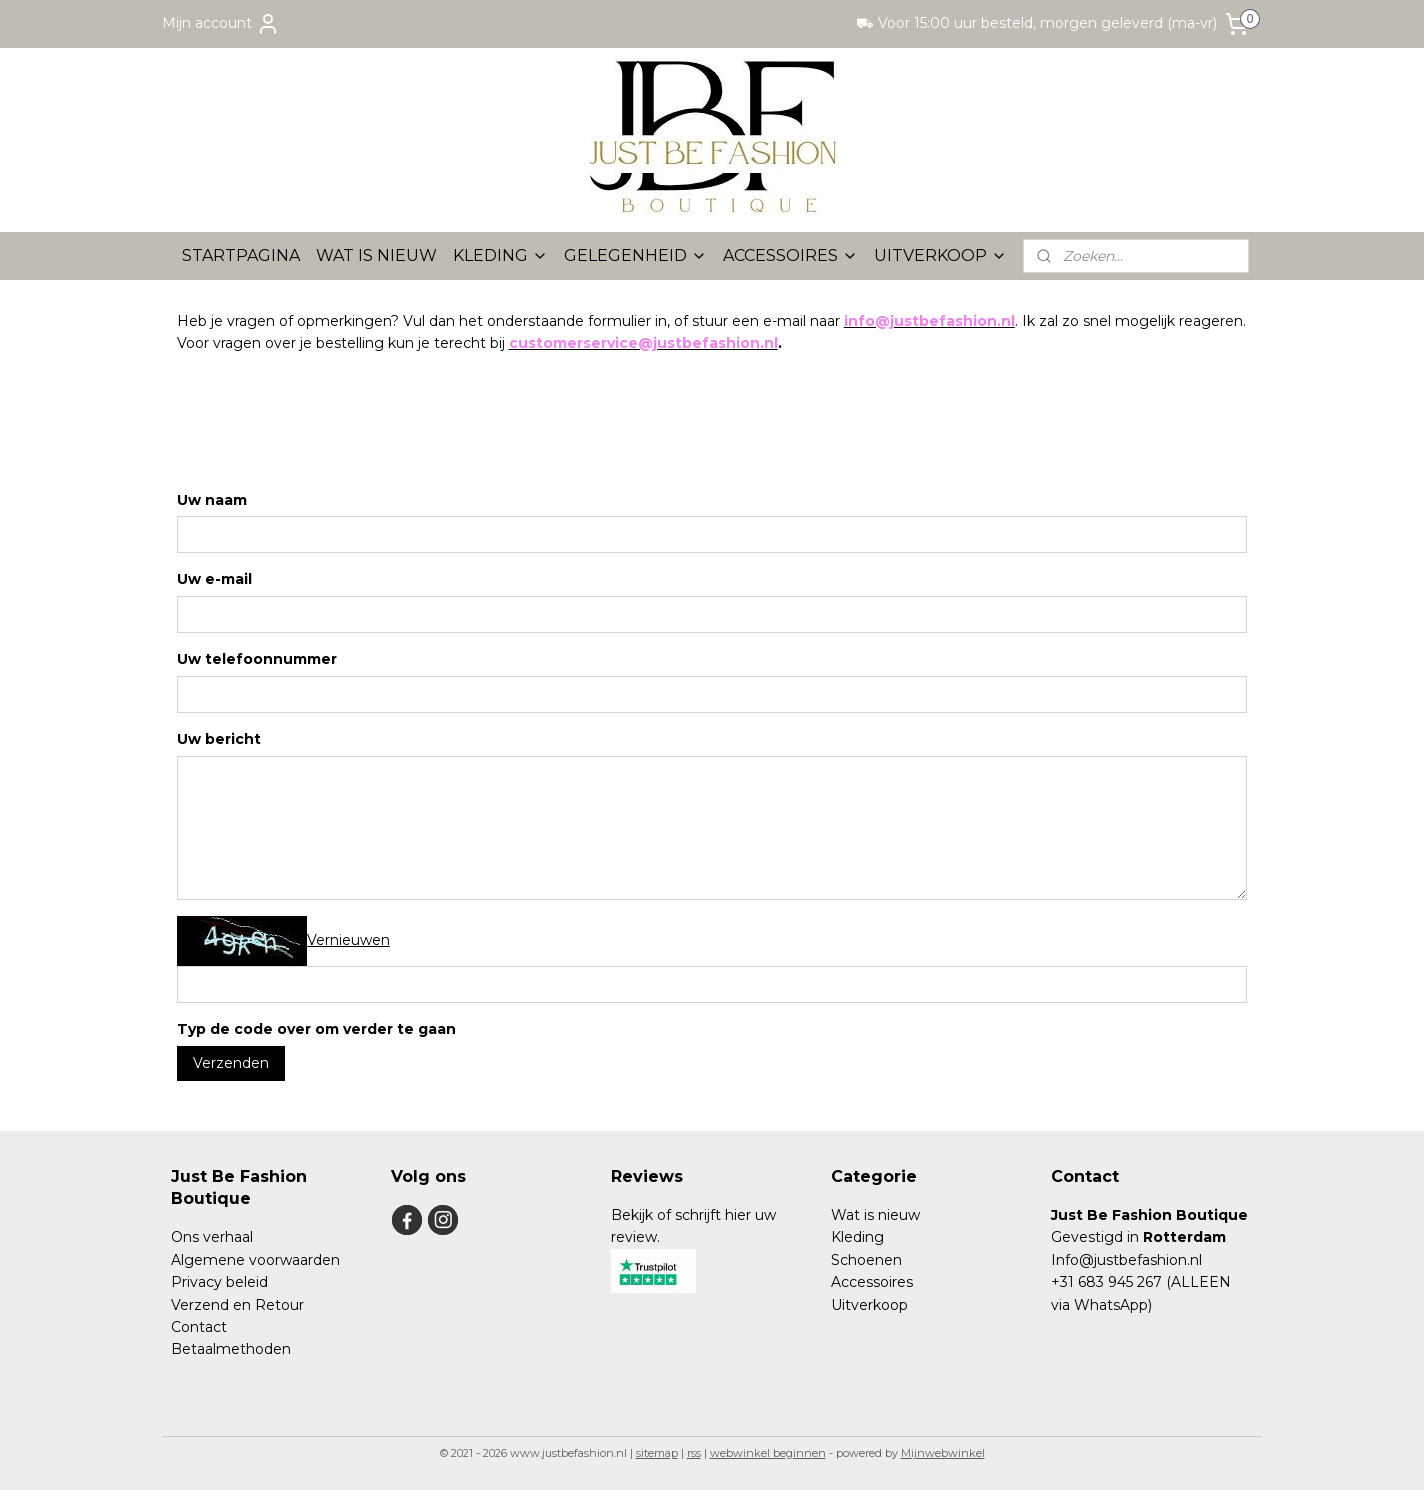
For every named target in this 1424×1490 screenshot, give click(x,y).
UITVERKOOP (940, 255)
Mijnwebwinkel (943, 1453)
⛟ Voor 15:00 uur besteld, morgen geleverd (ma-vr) (1036, 23)
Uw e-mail (214, 579)
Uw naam (212, 499)
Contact (199, 1327)
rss (694, 1453)
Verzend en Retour (237, 1305)
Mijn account (221, 24)
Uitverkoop (869, 1305)
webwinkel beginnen (768, 1453)
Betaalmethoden (231, 1349)
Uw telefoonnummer (257, 659)
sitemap (657, 1453)
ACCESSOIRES (790, 255)
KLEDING (500, 255)
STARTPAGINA (241, 255)
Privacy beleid (219, 1282)
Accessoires (872, 1282)
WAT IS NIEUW (376, 255)
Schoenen (866, 1260)
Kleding (857, 1237)
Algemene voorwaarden (255, 1260)
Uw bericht (219, 739)
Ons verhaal (212, 1237)
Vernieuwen (348, 939)
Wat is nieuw (875, 1215)
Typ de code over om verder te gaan (316, 1029)
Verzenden (231, 1063)
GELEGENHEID (635, 255)
